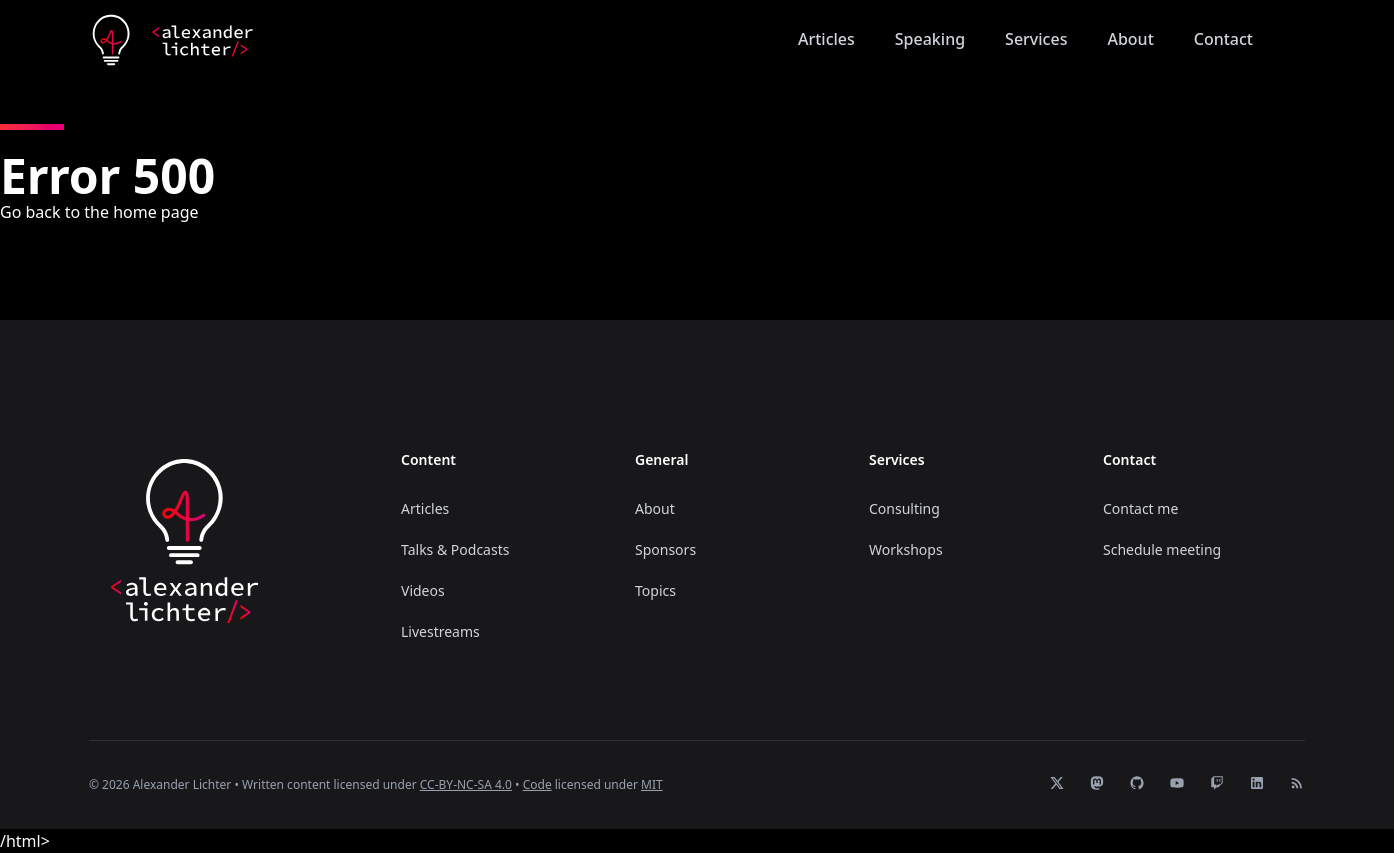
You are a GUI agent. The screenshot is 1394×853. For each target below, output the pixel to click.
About (1130, 39)
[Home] (172, 40)
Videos (423, 590)
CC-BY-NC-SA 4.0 (466, 784)
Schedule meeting (1162, 549)
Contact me (1140, 508)
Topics (655, 590)
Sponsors (665, 549)
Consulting (904, 508)
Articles (826, 39)
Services (1036, 39)
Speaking (930, 39)
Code (537, 784)
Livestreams (440, 631)
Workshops (906, 549)
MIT (652, 784)
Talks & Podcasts (455, 549)
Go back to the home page (99, 212)
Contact (1223, 39)
